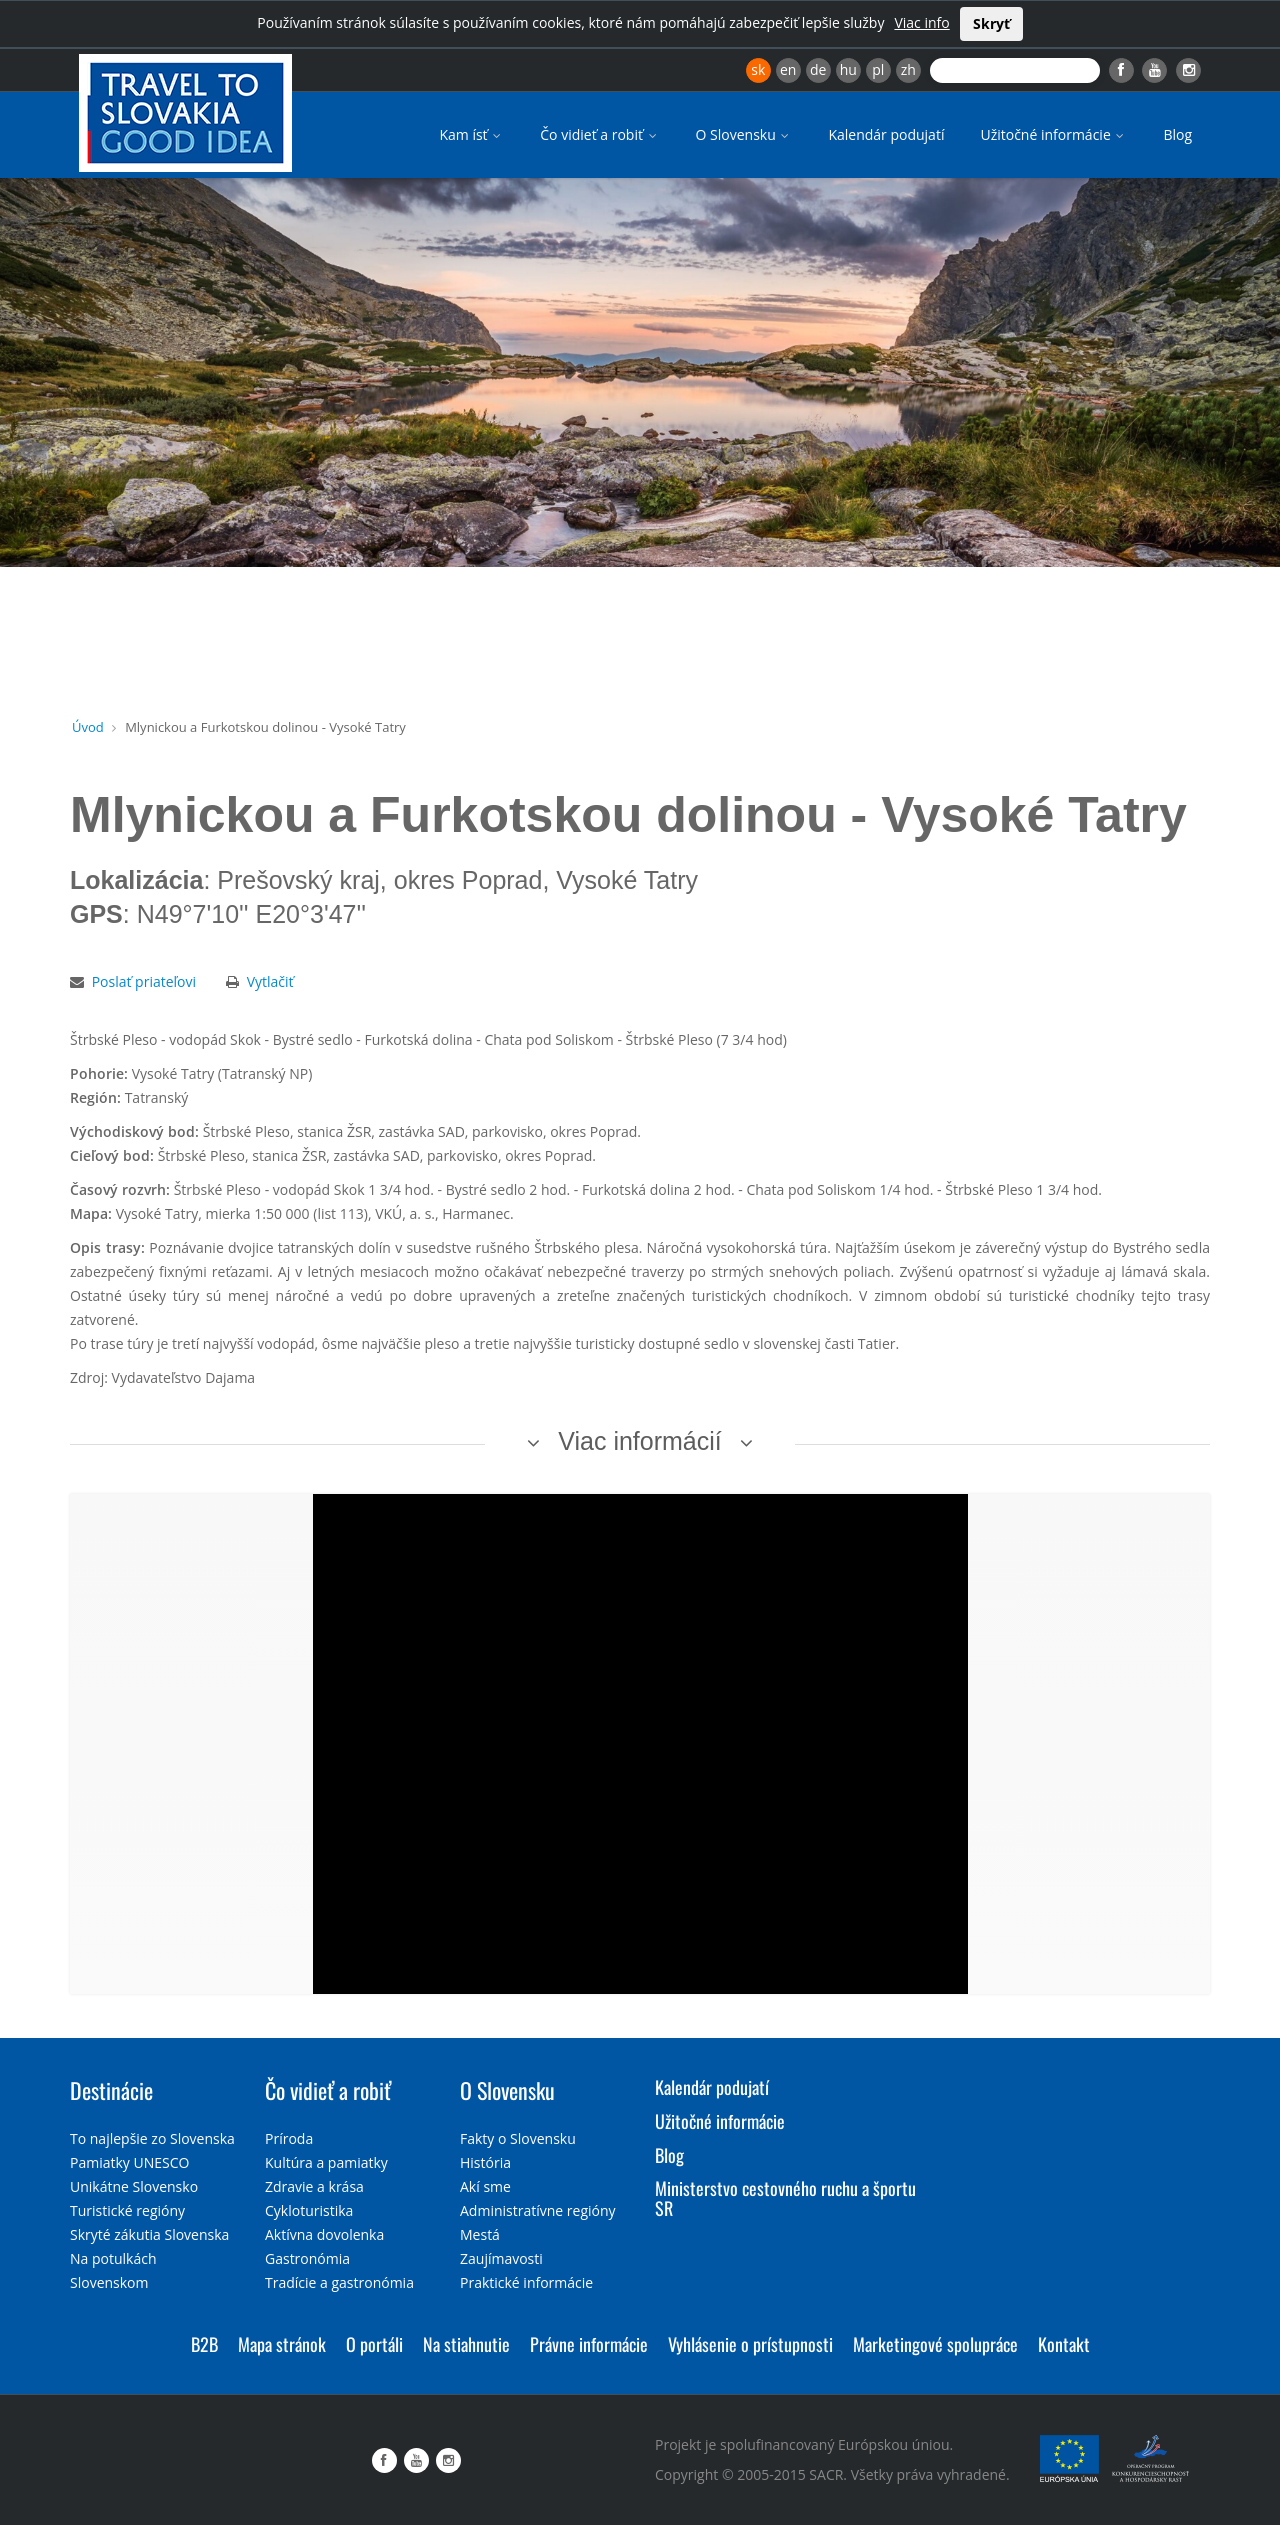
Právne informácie (589, 2344)
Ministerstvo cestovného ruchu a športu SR (785, 2198)
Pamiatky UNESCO (129, 2162)
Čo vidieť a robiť (599, 134)
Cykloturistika (309, 2210)
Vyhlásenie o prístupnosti (750, 2344)
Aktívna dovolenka (324, 2234)
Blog (1177, 134)
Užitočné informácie (1053, 134)
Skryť (991, 23)
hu (848, 69)
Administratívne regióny (538, 2210)
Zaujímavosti (501, 2258)
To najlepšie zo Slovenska (152, 2138)
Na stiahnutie (466, 2344)
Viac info (921, 22)
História (485, 2162)
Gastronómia (307, 2258)
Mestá (480, 2234)
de (818, 69)
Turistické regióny (127, 2210)
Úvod (88, 727)
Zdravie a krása (314, 2186)
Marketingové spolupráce (935, 2344)
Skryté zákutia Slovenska (149, 2234)
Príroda (289, 2138)
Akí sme (485, 2186)
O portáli (374, 2344)
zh (908, 69)
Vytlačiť (270, 981)
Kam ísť (471, 134)
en (788, 69)
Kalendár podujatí (886, 134)
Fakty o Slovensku (518, 2138)
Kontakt (1064, 2344)
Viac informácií (640, 1441)
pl (878, 69)
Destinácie (111, 2090)
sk (758, 69)
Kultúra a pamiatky (326, 2162)
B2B (204, 2344)
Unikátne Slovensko (134, 2186)
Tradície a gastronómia (339, 2282)
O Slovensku (744, 134)
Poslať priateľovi (144, 981)
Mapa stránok (282, 2344)
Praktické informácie (526, 2282)
